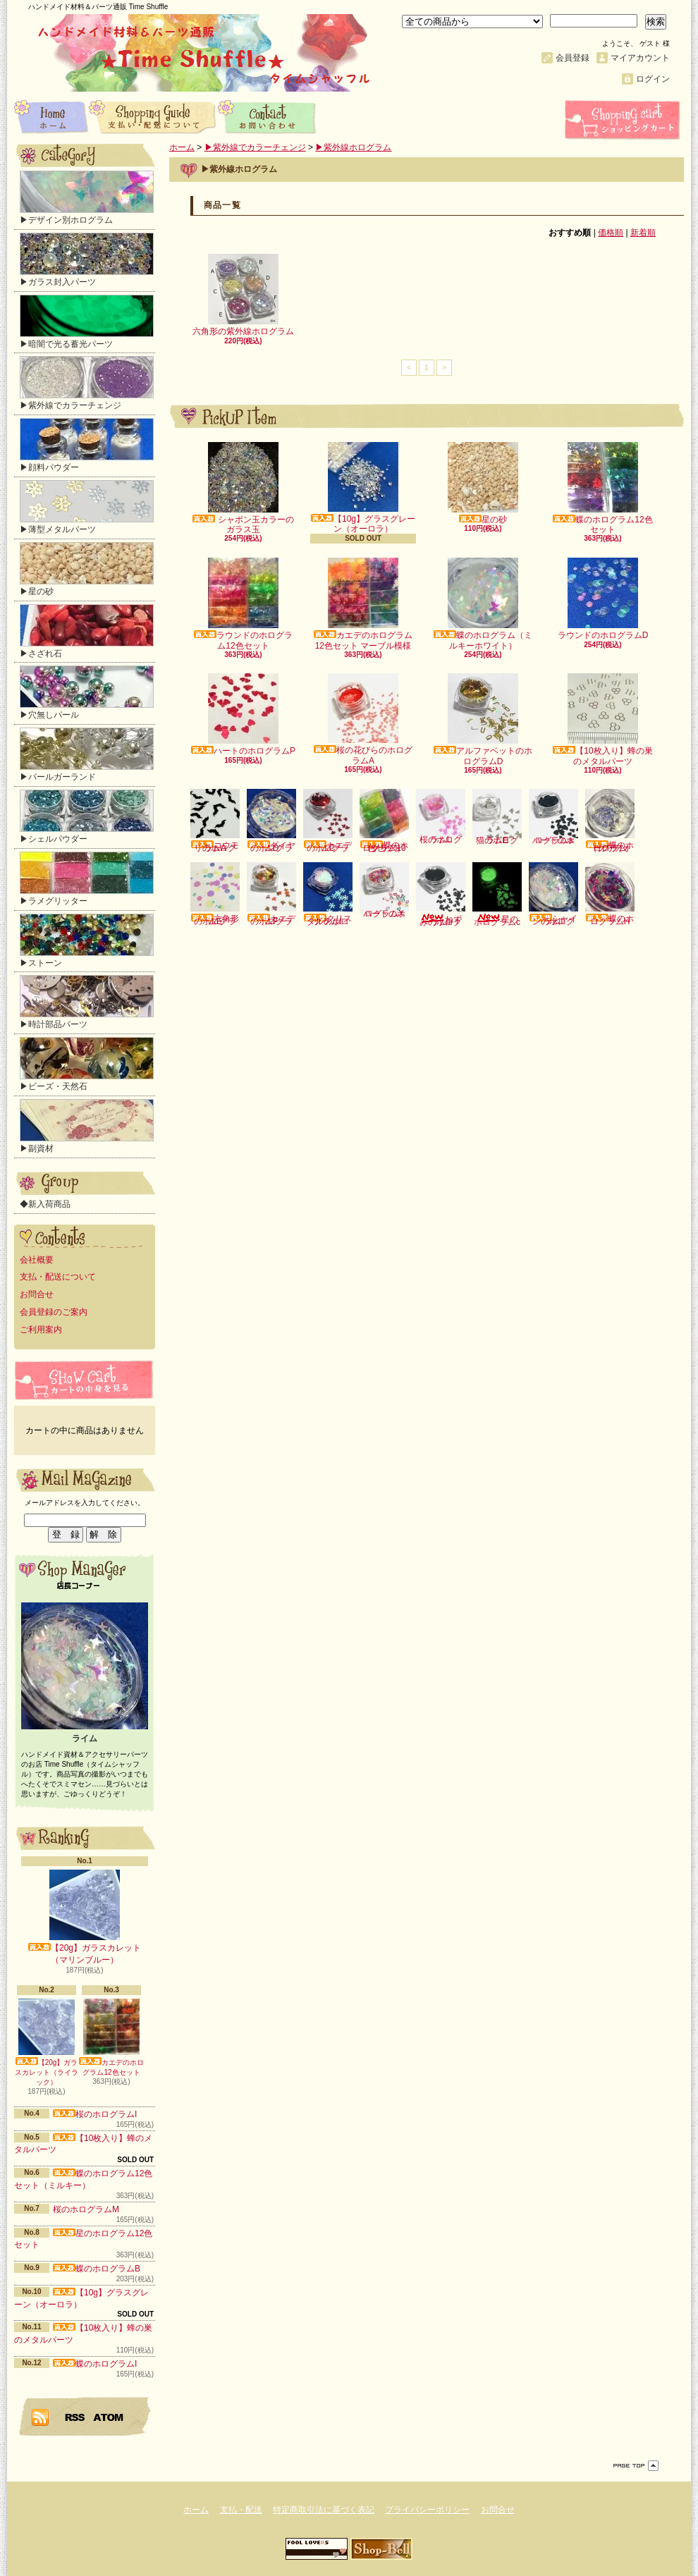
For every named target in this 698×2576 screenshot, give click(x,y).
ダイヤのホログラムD (271, 821)
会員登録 (572, 58)
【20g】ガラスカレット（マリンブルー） (84, 1917)
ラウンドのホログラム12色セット (243, 604)
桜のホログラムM (86, 2209)
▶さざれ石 (87, 631)
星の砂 (483, 483)
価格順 (610, 233)
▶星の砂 (87, 569)
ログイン (653, 79)
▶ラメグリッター (87, 879)
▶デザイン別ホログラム (87, 198)
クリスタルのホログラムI (328, 894)
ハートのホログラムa (553, 817)
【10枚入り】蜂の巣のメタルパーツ (602, 719)
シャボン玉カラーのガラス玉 (242, 488)
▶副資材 (87, 1126)
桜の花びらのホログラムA (363, 719)
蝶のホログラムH (610, 894)
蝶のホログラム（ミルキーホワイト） (483, 604)
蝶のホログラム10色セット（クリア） (384, 821)
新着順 (643, 233)
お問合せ (267, 116)
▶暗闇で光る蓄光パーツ (87, 322)
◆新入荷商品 (45, 1204)
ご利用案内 (41, 1330)
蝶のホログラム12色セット (602, 488)
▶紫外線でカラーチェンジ (87, 383)
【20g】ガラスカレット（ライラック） (46, 2042)
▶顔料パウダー (87, 445)
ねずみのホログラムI (440, 894)
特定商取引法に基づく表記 (323, 2510)
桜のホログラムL (440, 817)
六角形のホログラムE (215, 894)
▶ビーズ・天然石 (87, 1064)
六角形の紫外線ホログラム (243, 295)
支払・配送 (241, 2510)
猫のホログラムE (497, 817)
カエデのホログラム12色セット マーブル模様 (363, 604)
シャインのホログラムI (553, 894)
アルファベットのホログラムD (483, 719)
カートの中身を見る (84, 1380)
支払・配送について (153, 116)
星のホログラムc (497, 894)
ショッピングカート (624, 120)
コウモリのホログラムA (215, 821)
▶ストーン (87, 941)
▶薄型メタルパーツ (87, 507)
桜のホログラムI (95, 2114)
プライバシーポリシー (427, 2510)
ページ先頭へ (636, 2465)
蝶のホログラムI (95, 2364)
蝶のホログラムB (96, 2269)
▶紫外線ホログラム (353, 147)
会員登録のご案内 (53, 1312)
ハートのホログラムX (384, 890)
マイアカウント (640, 58)
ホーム (51, 116)
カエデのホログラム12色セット (111, 2037)
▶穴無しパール (87, 693)
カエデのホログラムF (271, 894)
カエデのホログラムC (328, 821)
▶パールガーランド (87, 755)
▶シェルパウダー (87, 817)
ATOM (109, 2416)
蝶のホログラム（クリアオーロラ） (610, 821)
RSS (75, 2416)
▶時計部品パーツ (87, 1002)
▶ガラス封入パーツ (87, 260)
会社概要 (37, 1260)
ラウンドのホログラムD (603, 599)
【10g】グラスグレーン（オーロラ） (363, 488)
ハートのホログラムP (243, 714)
